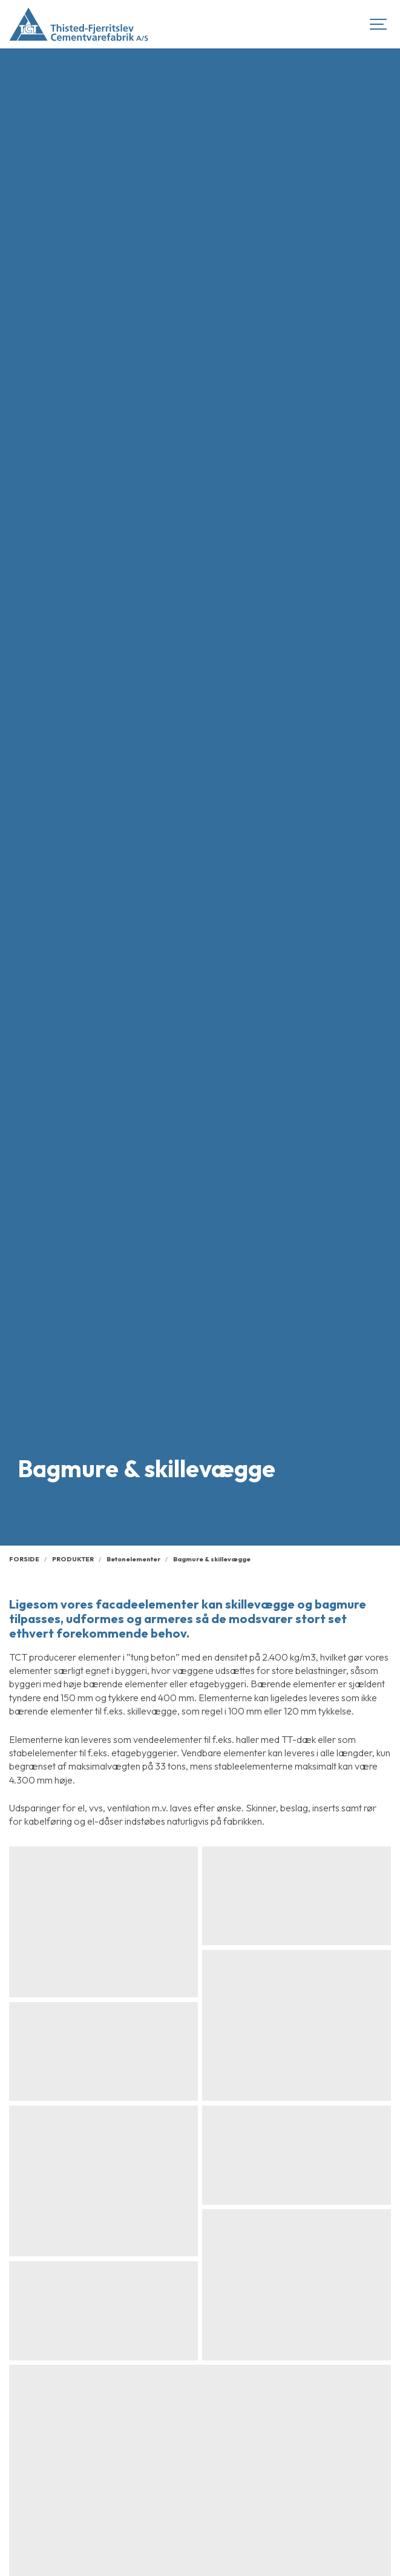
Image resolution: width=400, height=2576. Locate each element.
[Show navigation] (379, 24)
